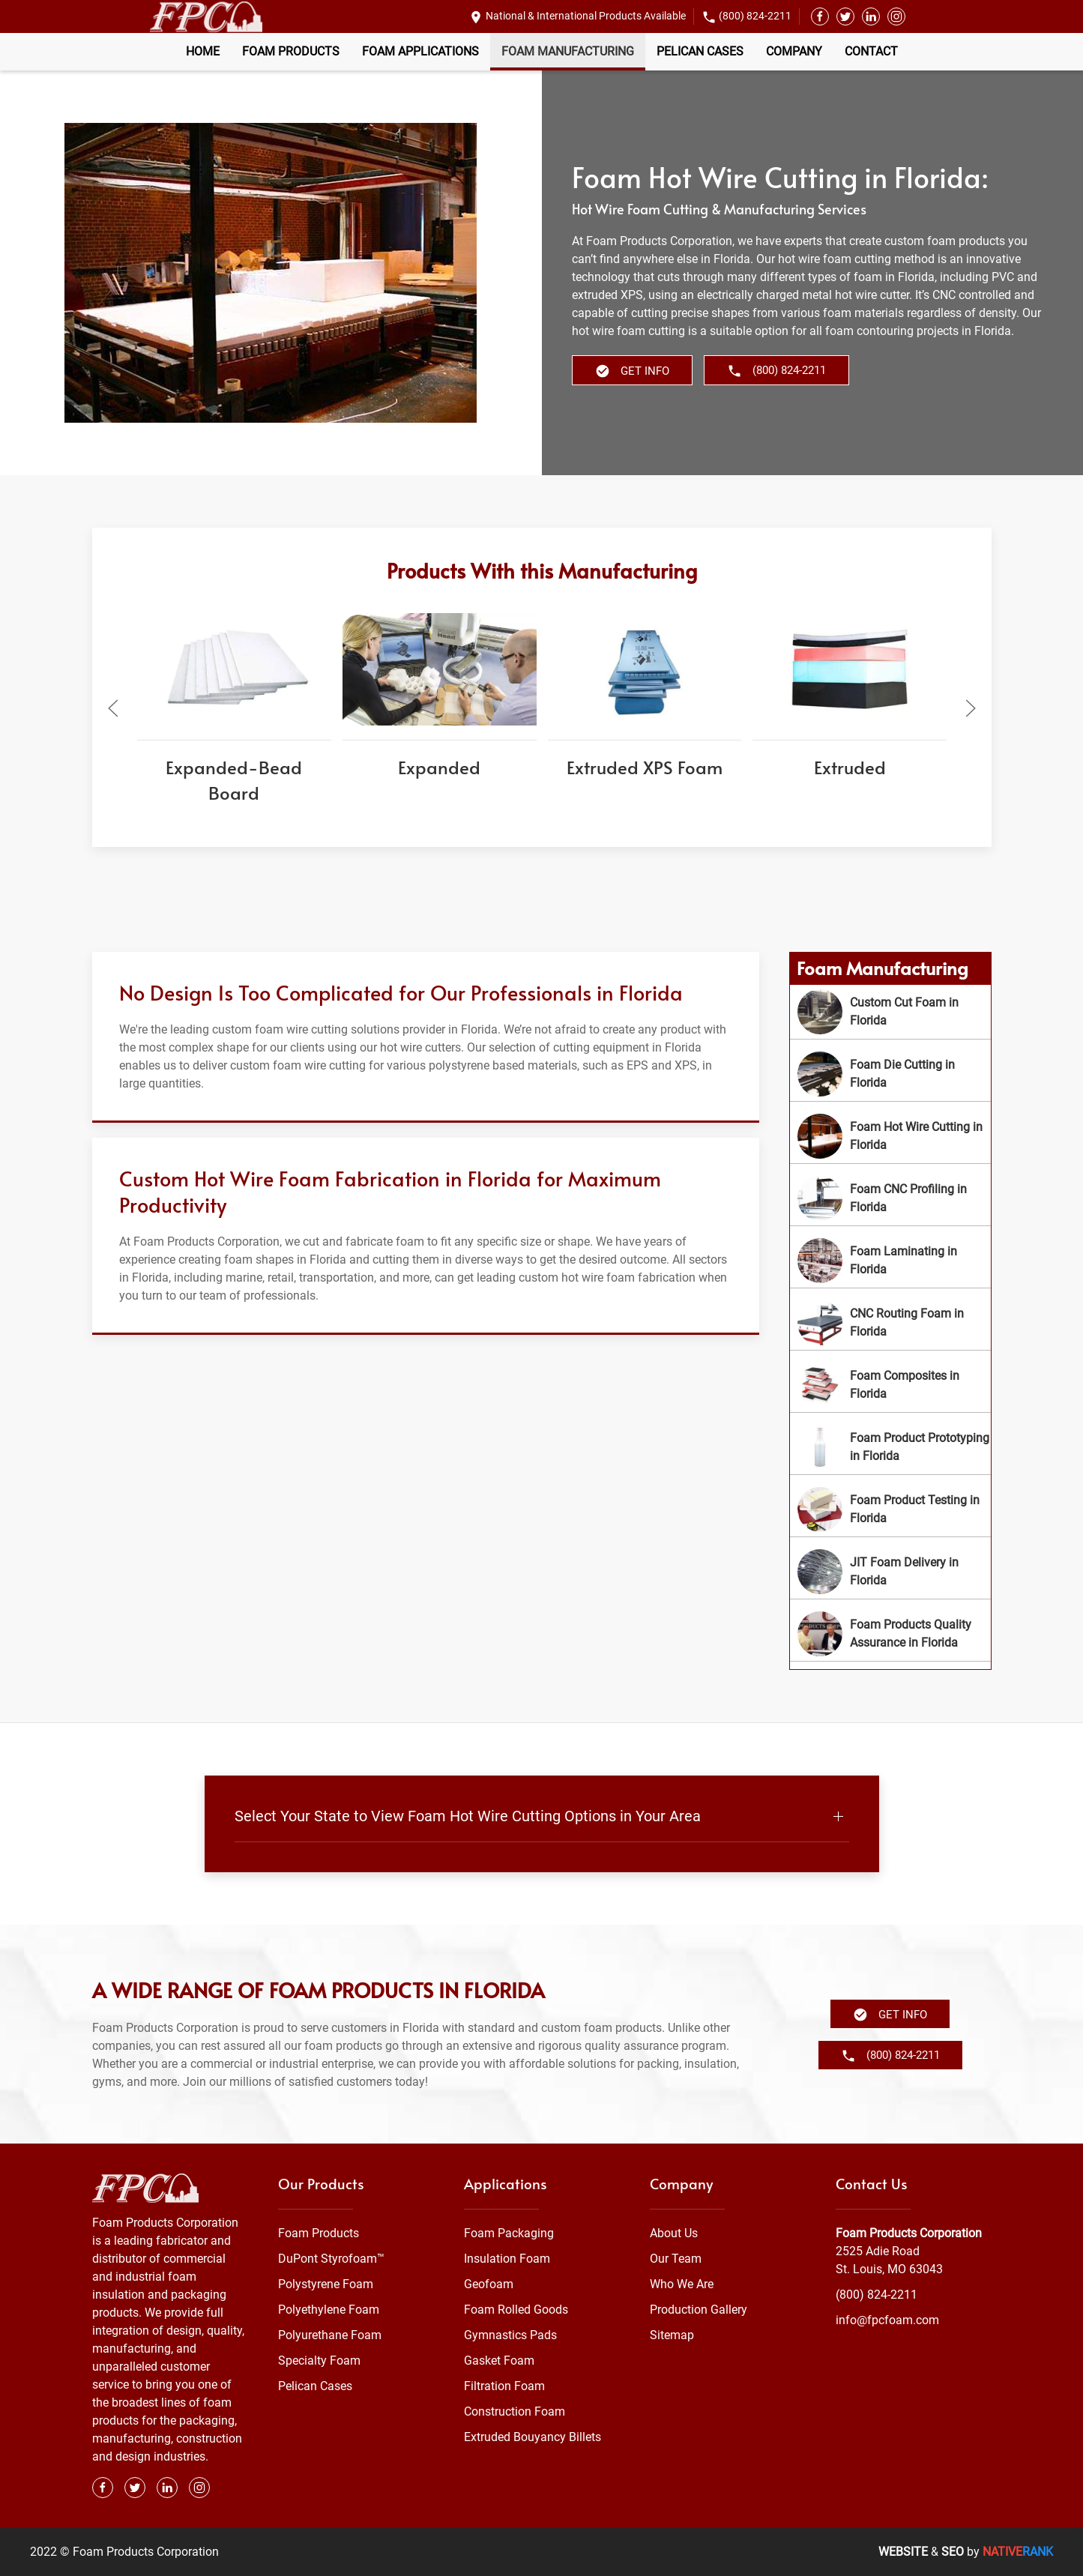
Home (203, 51)
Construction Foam (514, 2411)
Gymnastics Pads (510, 2335)
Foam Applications (420, 51)
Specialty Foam (319, 2360)
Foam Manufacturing (567, 51)
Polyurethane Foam (329, 2335)
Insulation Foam (507, 2258)
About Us (674, 2233)
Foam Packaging (509, 2233)
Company (794, 51)
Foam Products (291, 51)
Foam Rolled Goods (516, 2309)
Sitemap (672, 2335)
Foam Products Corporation (909, 2233)
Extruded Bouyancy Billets (532, 2437)
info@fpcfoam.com (887, 2320)
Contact (871, 51)
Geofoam (488, 2284)
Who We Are (682, 2284)
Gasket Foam (499, 2360)
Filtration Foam (504, 2386)
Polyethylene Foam (328, 2309)
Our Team (676, 2258)
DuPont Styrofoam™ (331, 2258)
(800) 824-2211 (755, 16)
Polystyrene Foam (325, 2284)
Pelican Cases (700, 51)
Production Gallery (698, 2309)
